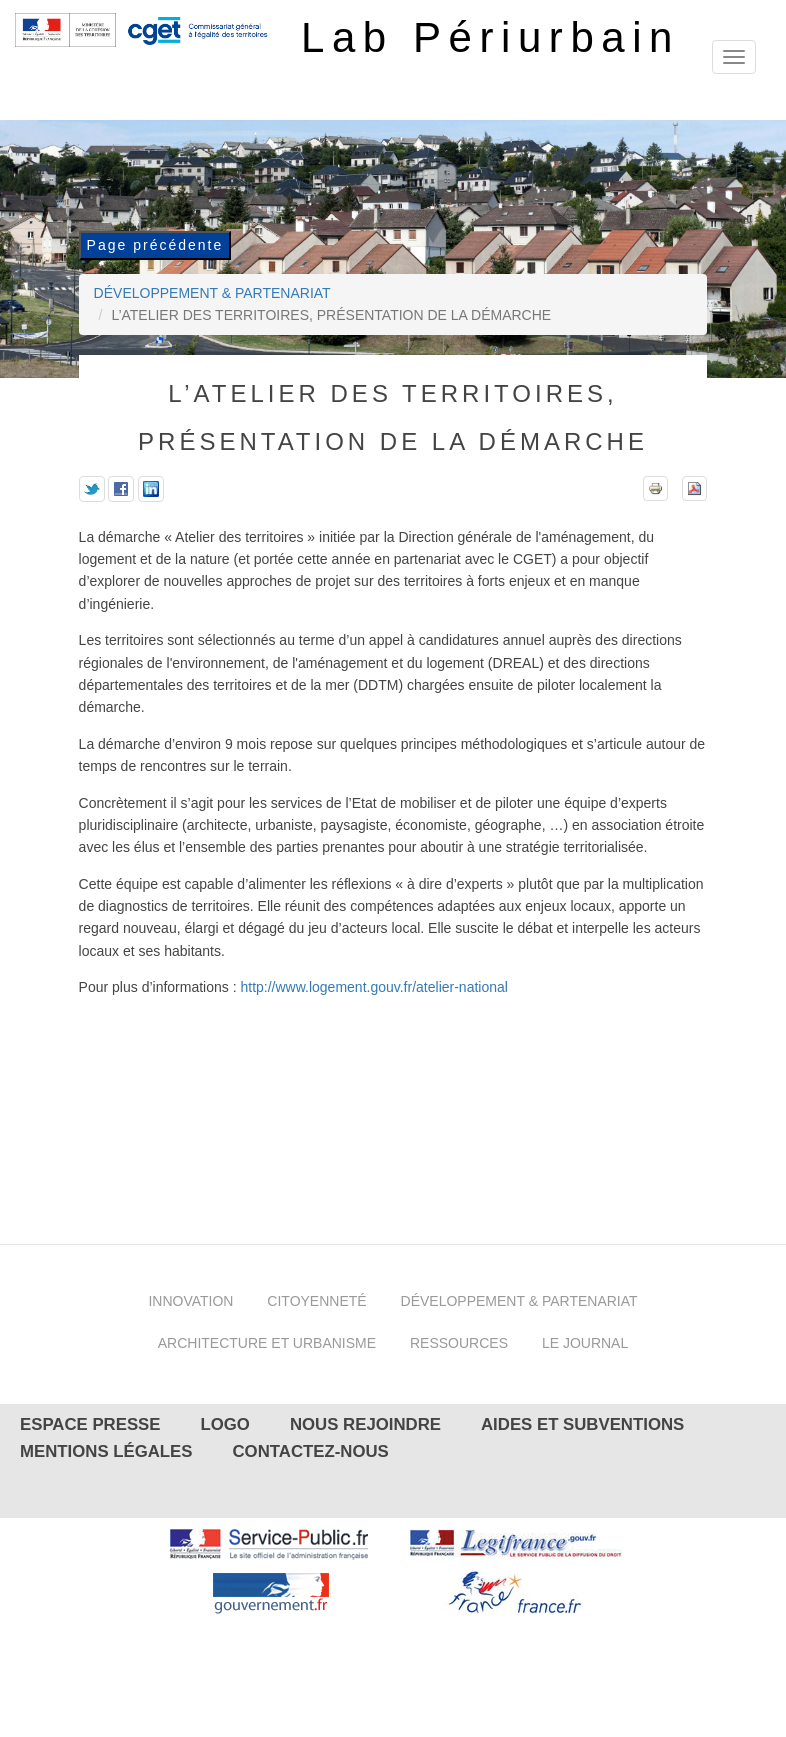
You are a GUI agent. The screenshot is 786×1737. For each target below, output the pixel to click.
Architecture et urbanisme (267, 1343)
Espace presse (90, 1424)
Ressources (459, 1343)
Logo (225, 1424)
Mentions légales (106, 1451)
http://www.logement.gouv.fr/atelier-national (373, 987)
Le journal (585, 1343)
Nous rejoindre (365, 1424)
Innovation (190, 1301)
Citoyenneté (316, 1301)
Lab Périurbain (490, 37)
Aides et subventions (582, 1424)
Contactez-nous (310, 1451)
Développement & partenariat (212, 293)
